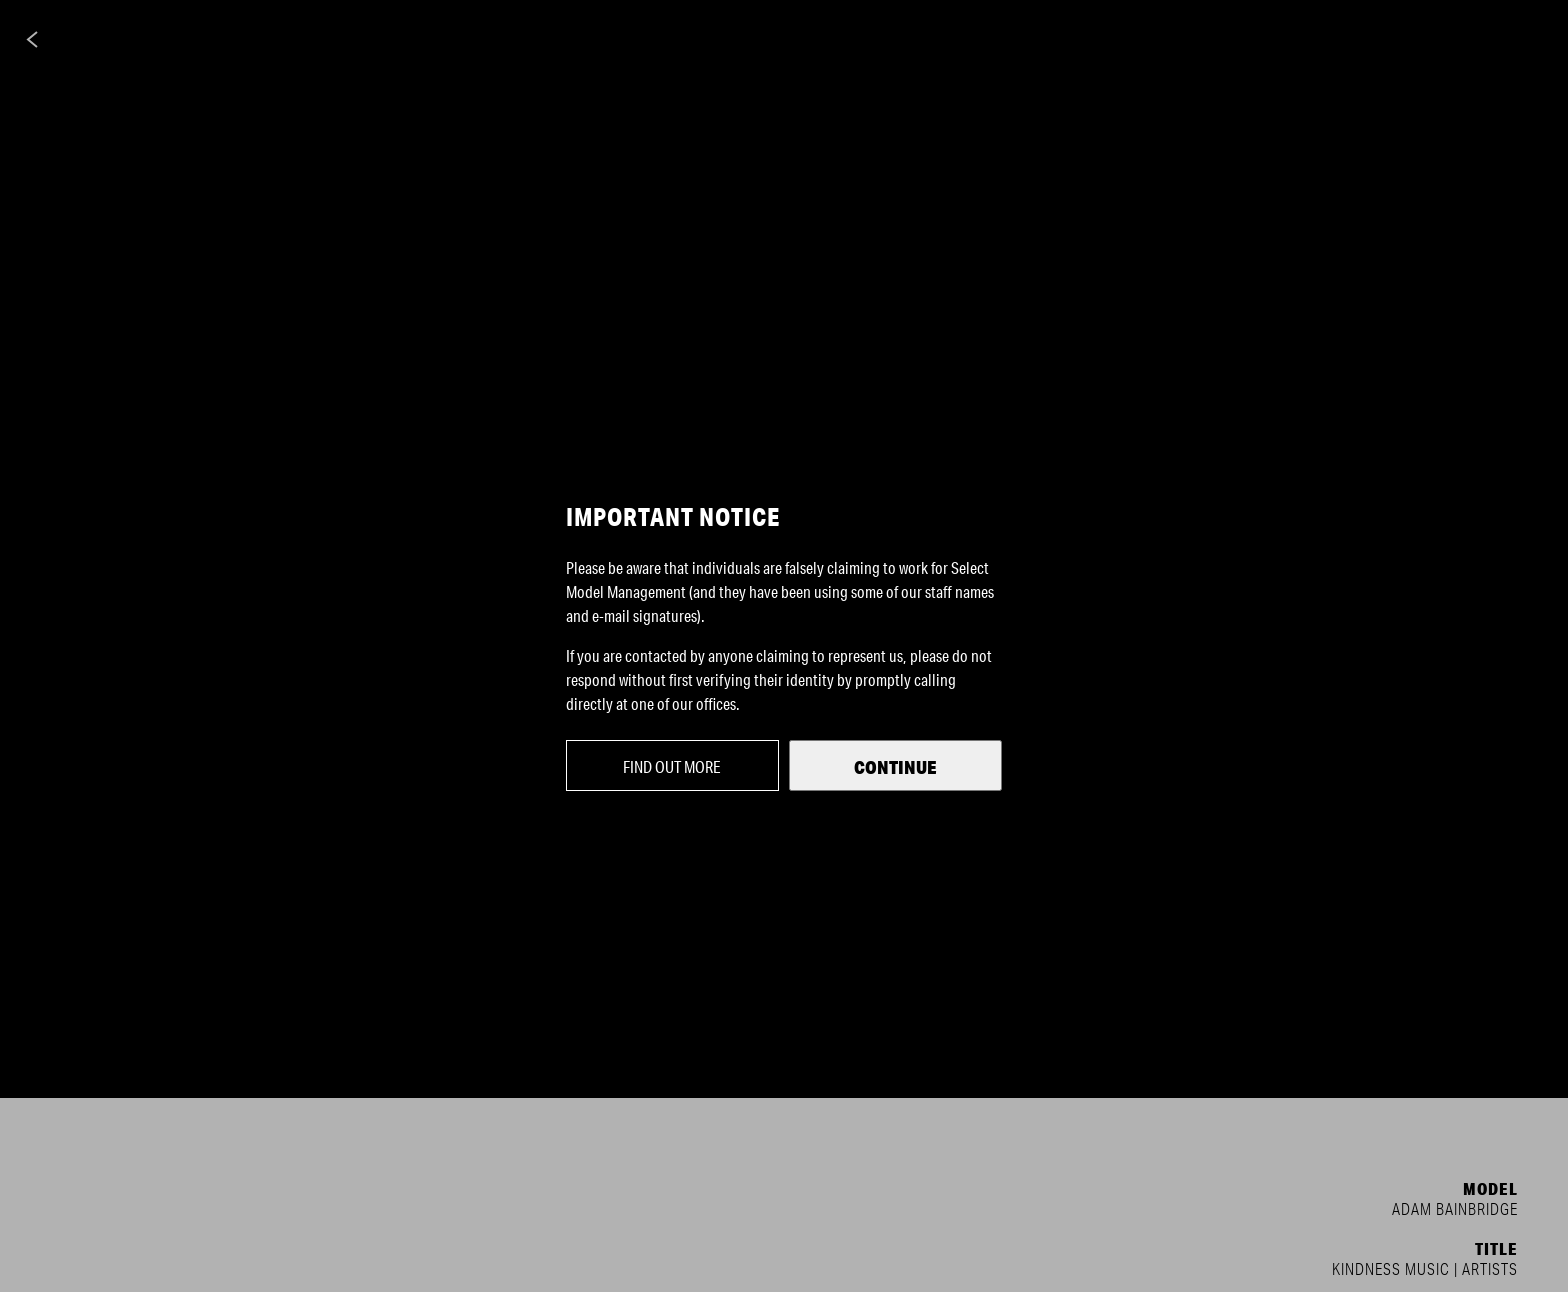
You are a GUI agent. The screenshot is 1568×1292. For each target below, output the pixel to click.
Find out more (672, 766)
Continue (895, 767)
